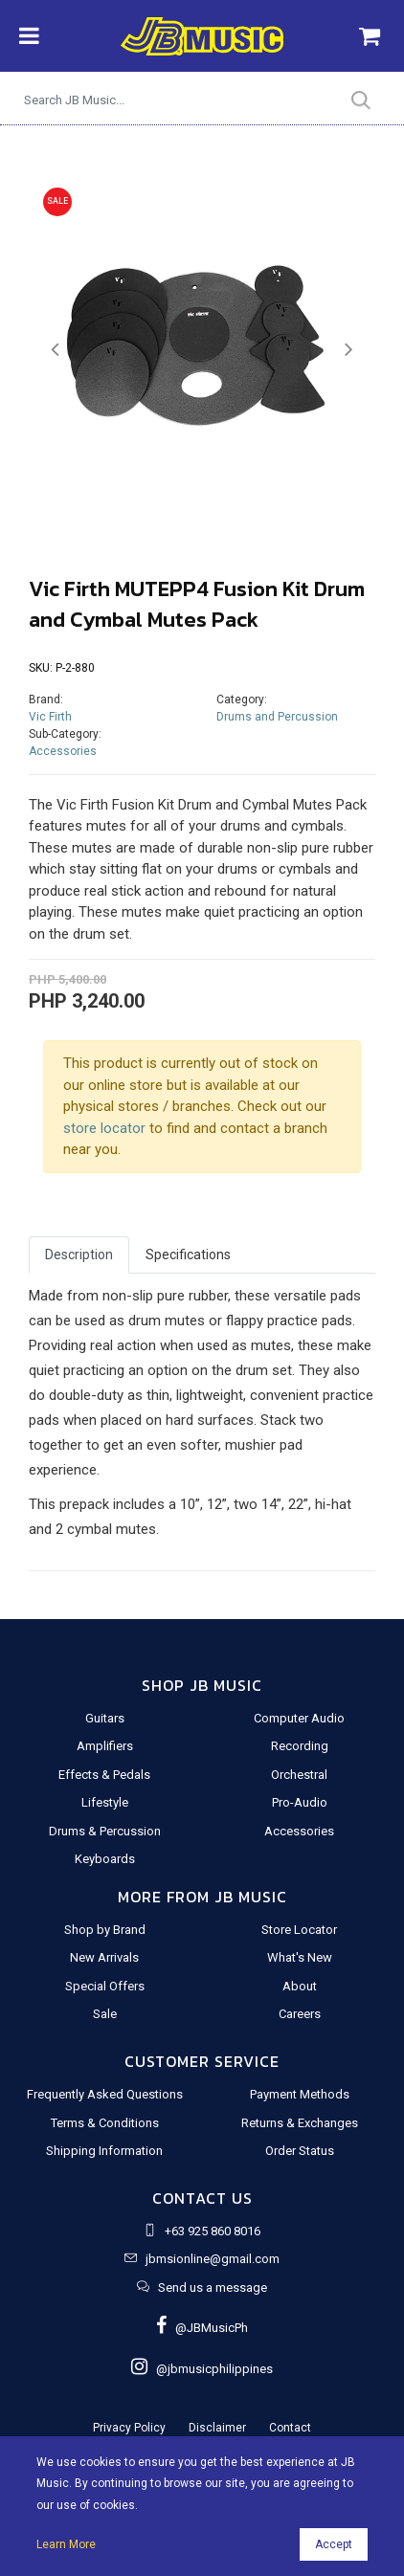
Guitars (104, 1718)
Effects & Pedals (104, 1774)
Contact (290, 2427)
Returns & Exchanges (299, 2123)
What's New (299, 1957)
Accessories (63, 751)
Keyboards (105, 1859)
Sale (105, 2014)
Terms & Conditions (105, 2123)
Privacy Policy (129, 2427)
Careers (300, 2014)
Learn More (66, 2544)
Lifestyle (104, 1802)
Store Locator (299, 1929)
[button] (54, 349)
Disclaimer (217, 2427)
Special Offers (105, 1986)
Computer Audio (299, 1718)
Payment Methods (299, 2094)
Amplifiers (105, 1746)
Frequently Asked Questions (105, 2094)
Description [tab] (79, 1254)
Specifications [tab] (188, 1254)
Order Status (299, 2150)
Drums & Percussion (105, 1831)
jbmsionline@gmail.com (213, 2259)
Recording (299, 1746)
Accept (333, 2544)
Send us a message (212, 2287)
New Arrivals (104, 1957)
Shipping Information (104, 2150)
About (299, 1986)
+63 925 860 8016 (212, 2231)
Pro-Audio (299, 1802)
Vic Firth (50, 716)
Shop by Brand (105, 1929)
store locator (104, 1128)
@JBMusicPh (202, 2328)
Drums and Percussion (277, 716)
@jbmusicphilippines (202, 2369)
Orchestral (299, 1774)
